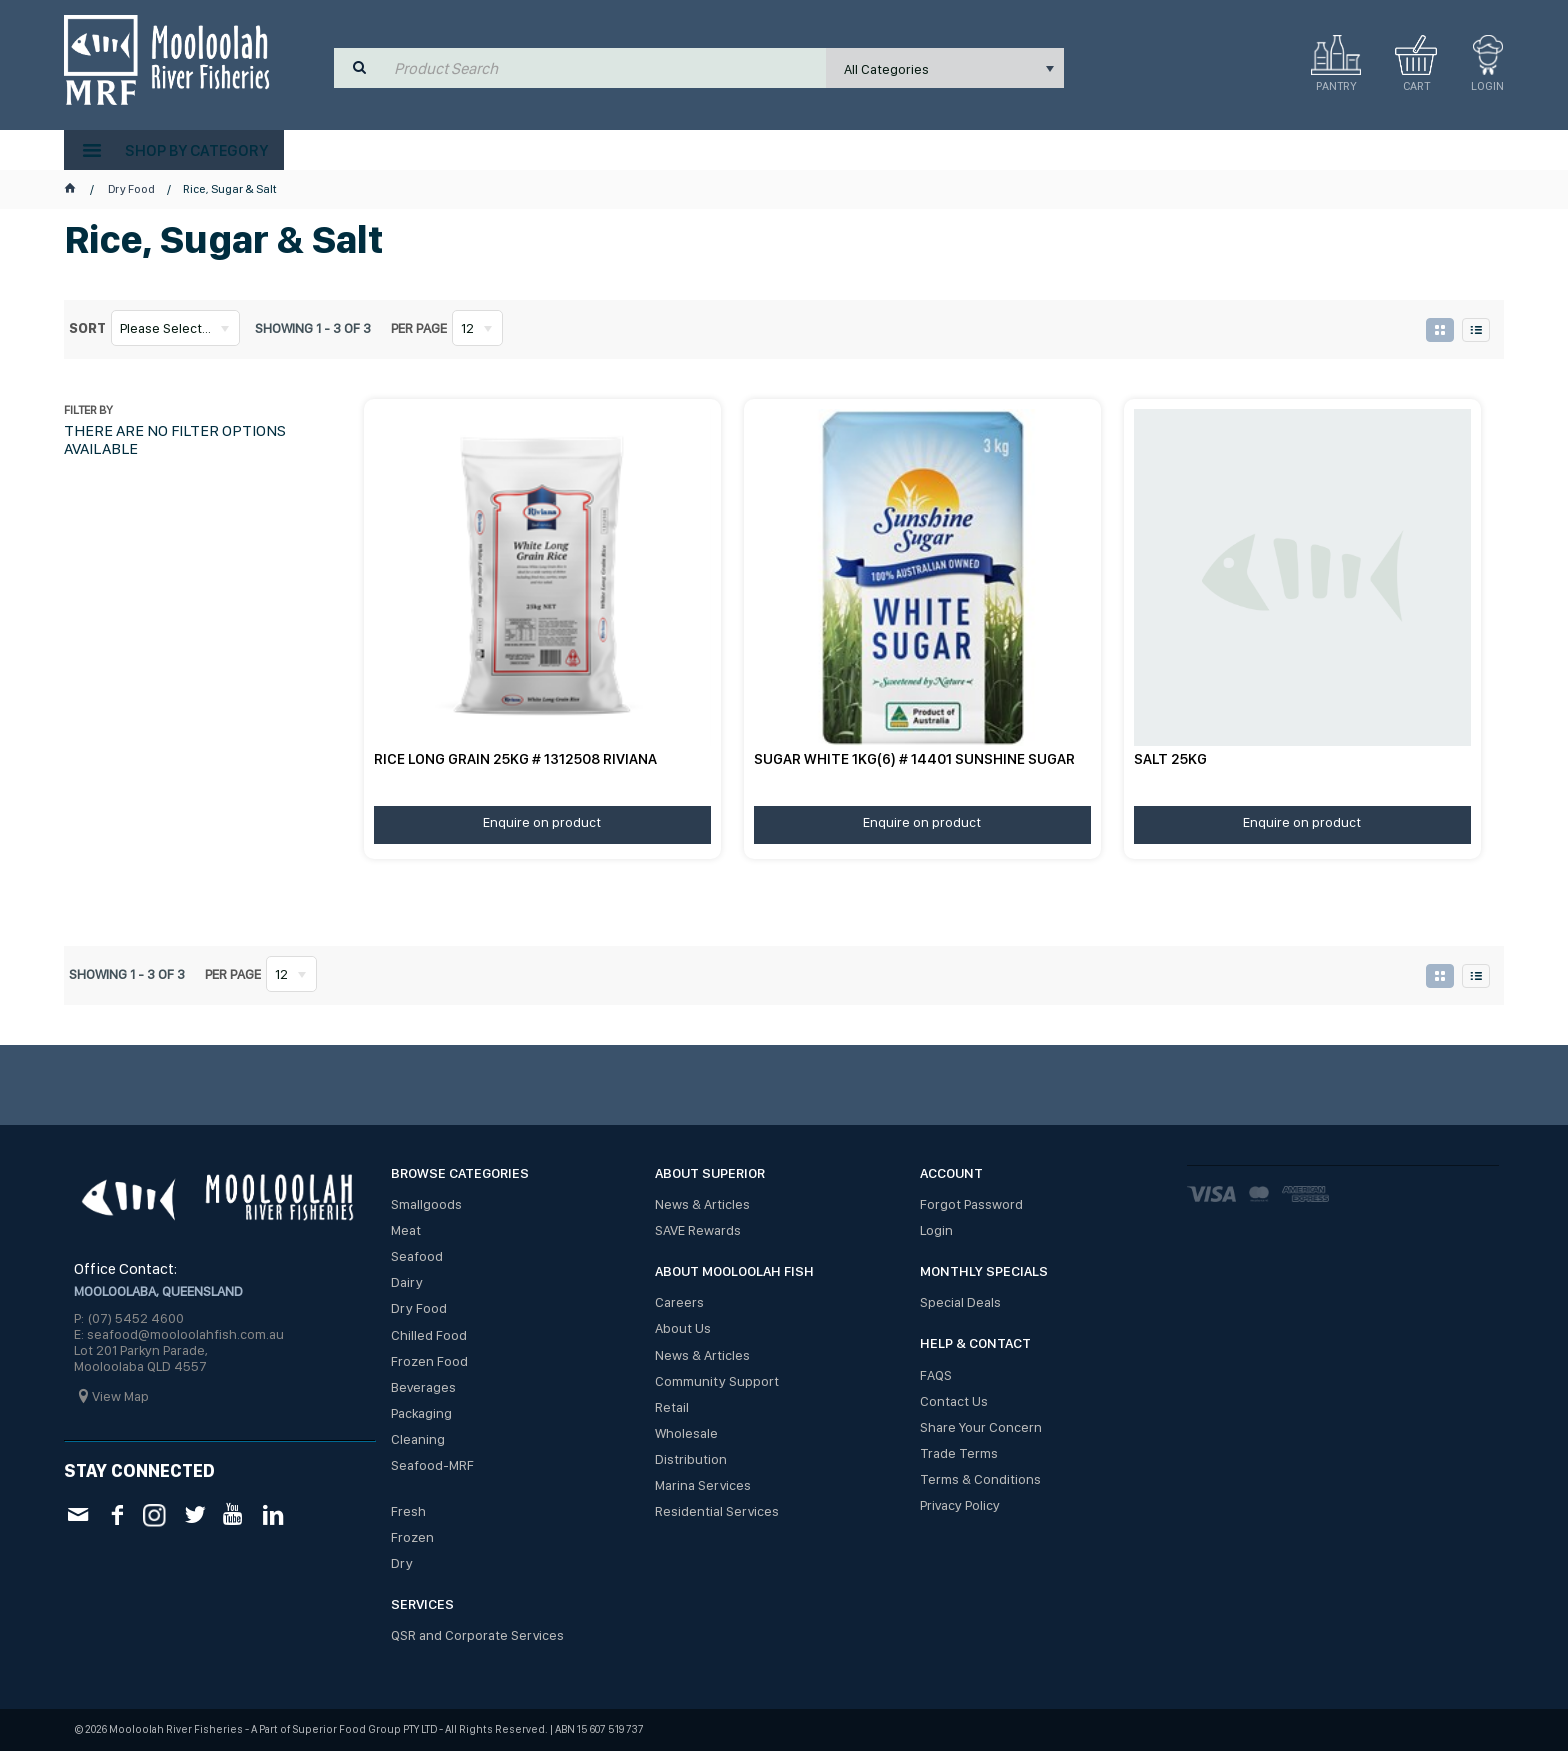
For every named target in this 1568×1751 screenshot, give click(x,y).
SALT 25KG (1170, 759)
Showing (313, 328)
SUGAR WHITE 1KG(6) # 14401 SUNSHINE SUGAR (914, 759)
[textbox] (605, 68)
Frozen (412, 1537)
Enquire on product (542, 822)
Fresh (408, 1511)
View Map (120, 1396)
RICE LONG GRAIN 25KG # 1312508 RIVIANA (515, 759)
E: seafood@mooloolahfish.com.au (179, 1334)
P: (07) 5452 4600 (129, 1318)
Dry (402, 1563)
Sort (87, 328)
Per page (419, 328)
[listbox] (945, 68)
